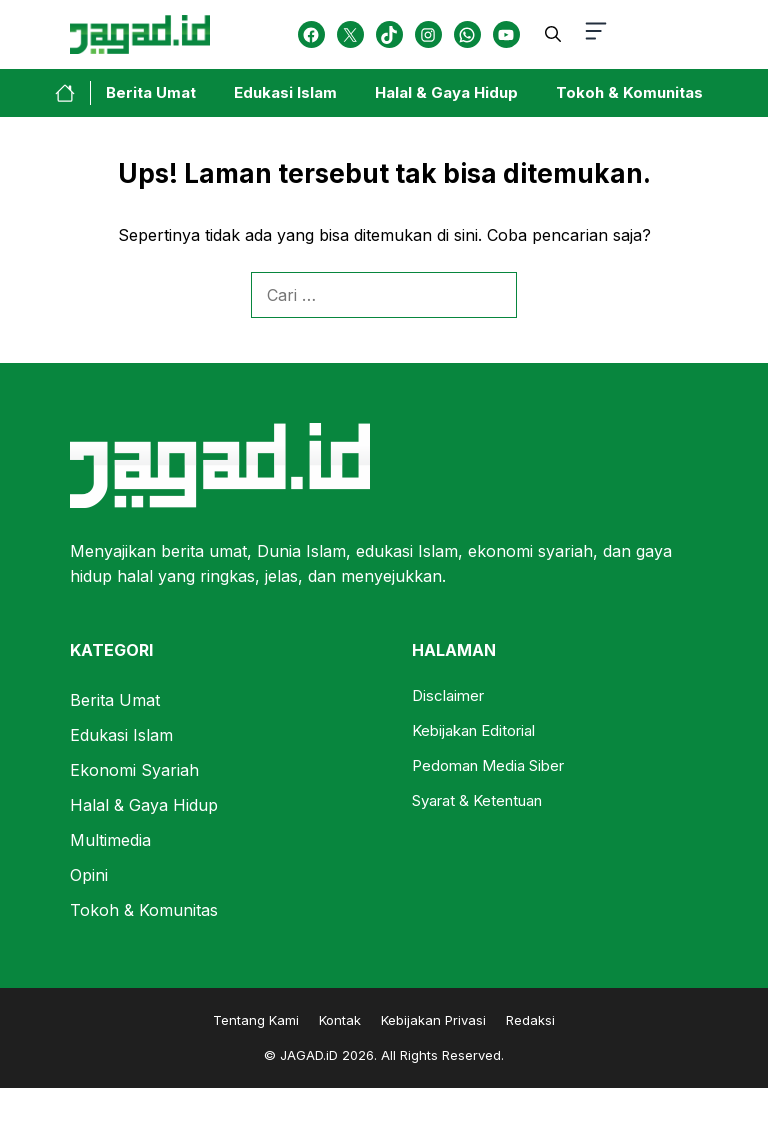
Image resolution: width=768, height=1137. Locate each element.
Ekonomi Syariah (134, 770)
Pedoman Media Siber (488, 765)
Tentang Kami (256, 1020)
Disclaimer (448, 695)
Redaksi (530, 1020)
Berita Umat (151, 92)
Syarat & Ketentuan (477, 800)
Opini (89, 875)
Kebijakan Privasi (433, 1020)
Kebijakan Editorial (473, 730)
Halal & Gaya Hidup (446, 92)
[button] (553, 34)
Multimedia (110, 840)
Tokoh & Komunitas (629, 92)
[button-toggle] (596, 34)
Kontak (340, 1020)
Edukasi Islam (285, 92)
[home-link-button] (73, 93)
